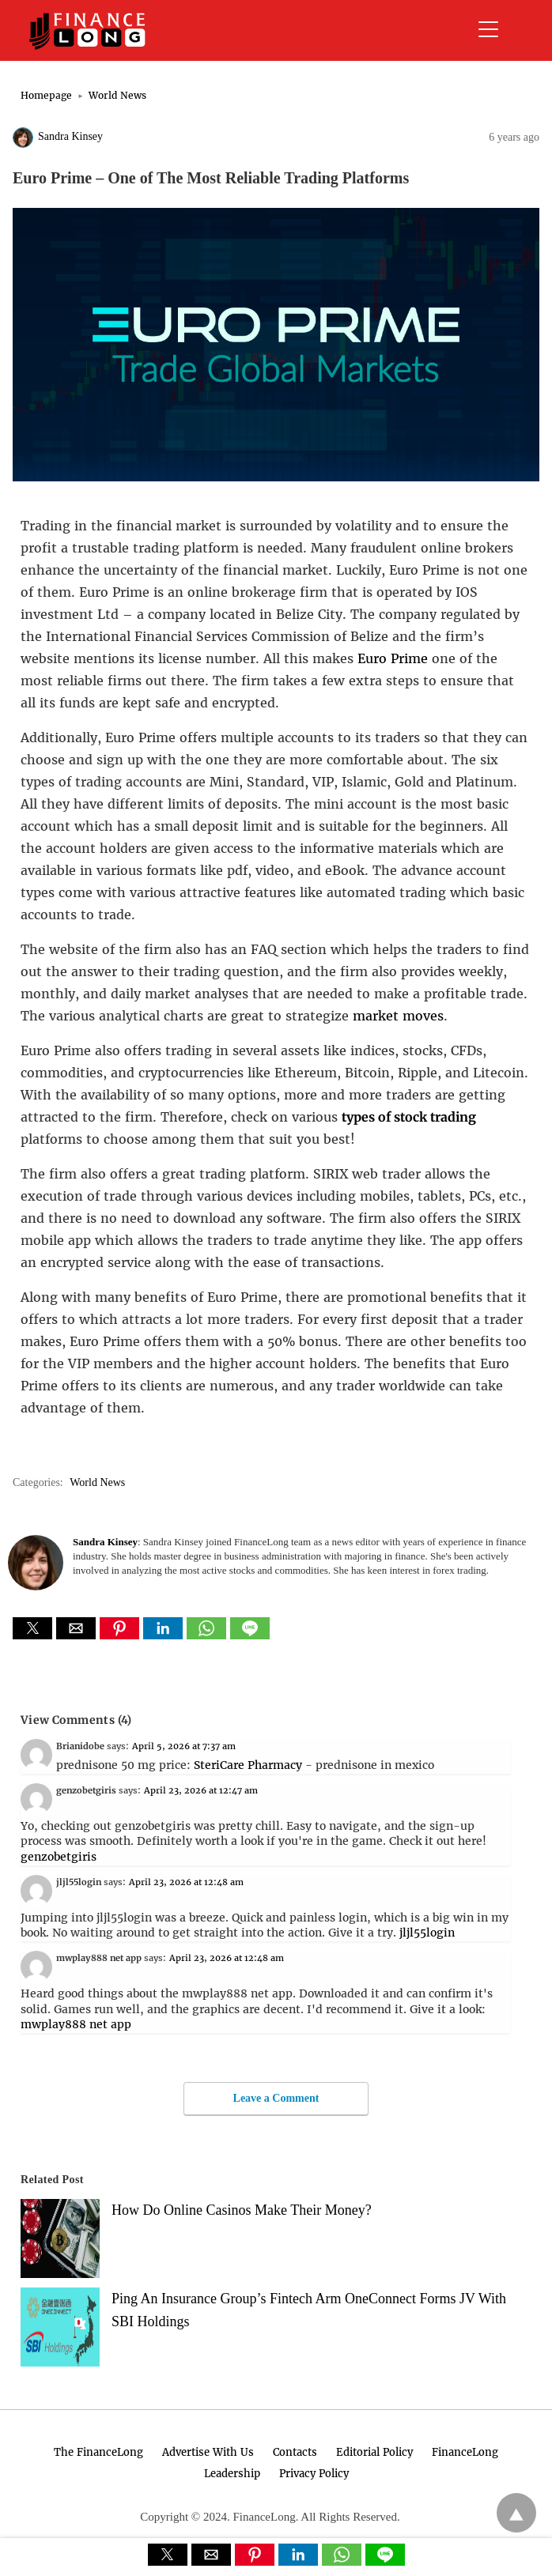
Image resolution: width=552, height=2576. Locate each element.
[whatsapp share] (208, 1635)
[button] (32, 1628)
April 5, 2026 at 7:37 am (184, 1746)
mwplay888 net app (76, 2024)
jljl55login (427, 1932)
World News (117, 95)
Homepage (46, 95)
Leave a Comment (276, 2098)
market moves (398, 1016)
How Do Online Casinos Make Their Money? (242, 2210)
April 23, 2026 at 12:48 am (186, 1882)
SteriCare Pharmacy (248, 1765)
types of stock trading (409, 1117)
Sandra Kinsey (70, 136)
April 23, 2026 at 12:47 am (201, 1790)
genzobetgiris (58, 1857)
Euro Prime (392, 658)
